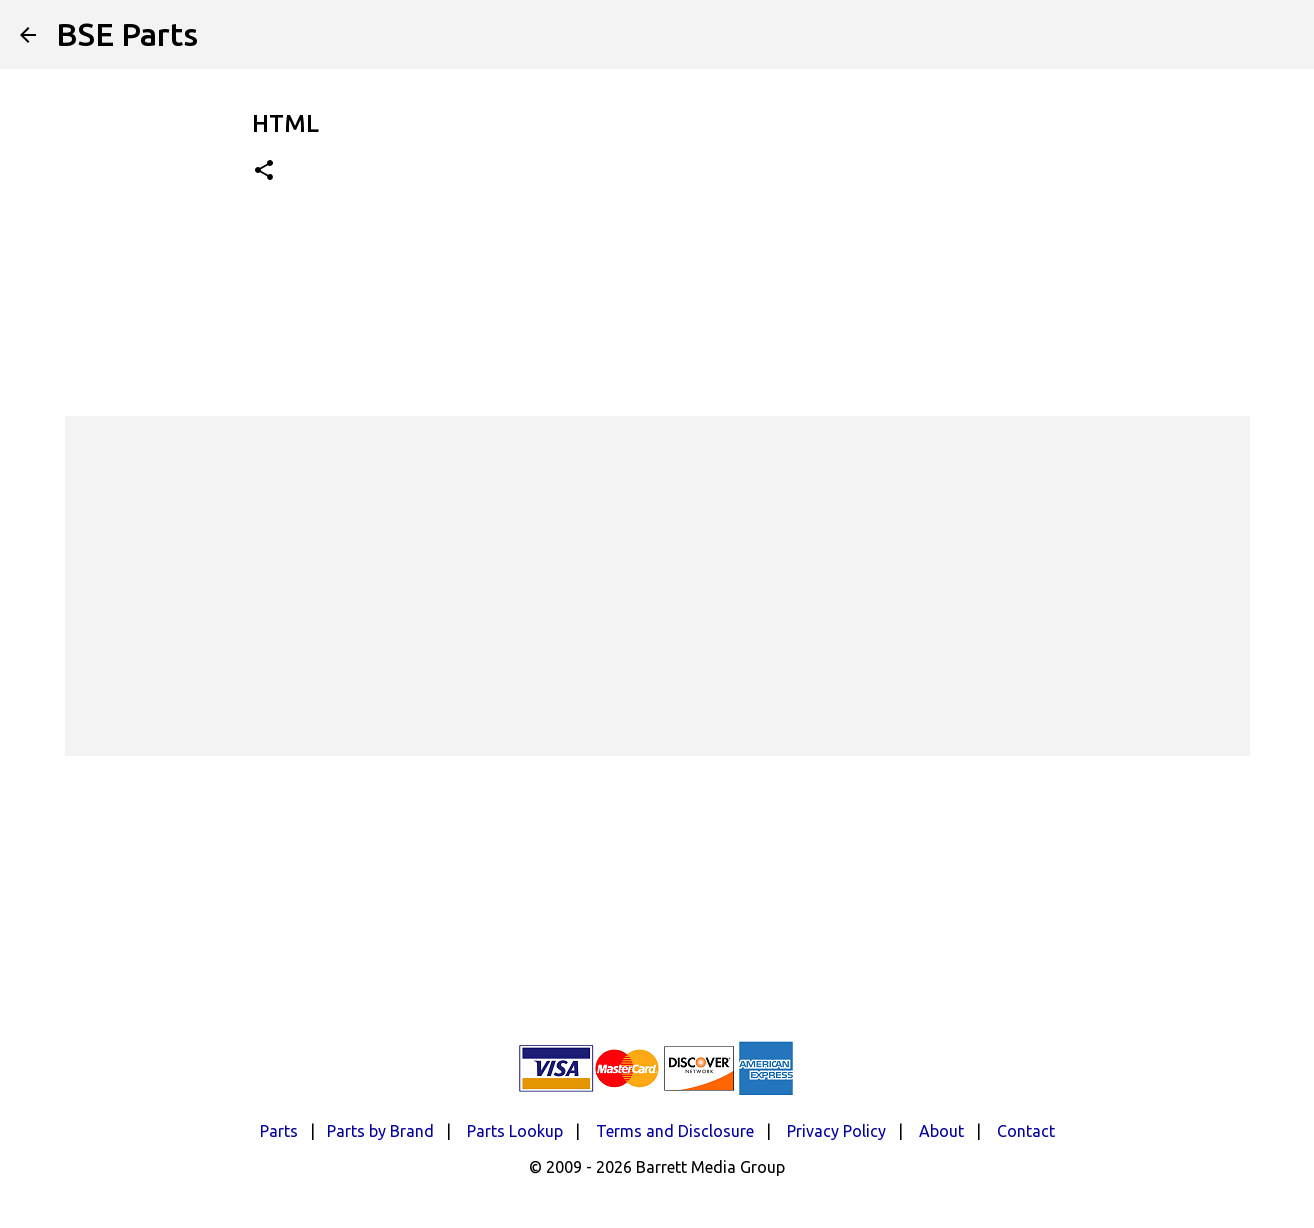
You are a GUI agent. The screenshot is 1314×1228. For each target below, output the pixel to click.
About (941, 1131)
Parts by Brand (380, 1131)
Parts (279, 1131)
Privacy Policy (836, 1131)
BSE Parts (127, 34)
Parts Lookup (515, 1131)
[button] (264, 171)
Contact (1026, 1131)
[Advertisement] (657, 586)
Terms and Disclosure (675, 1131)
